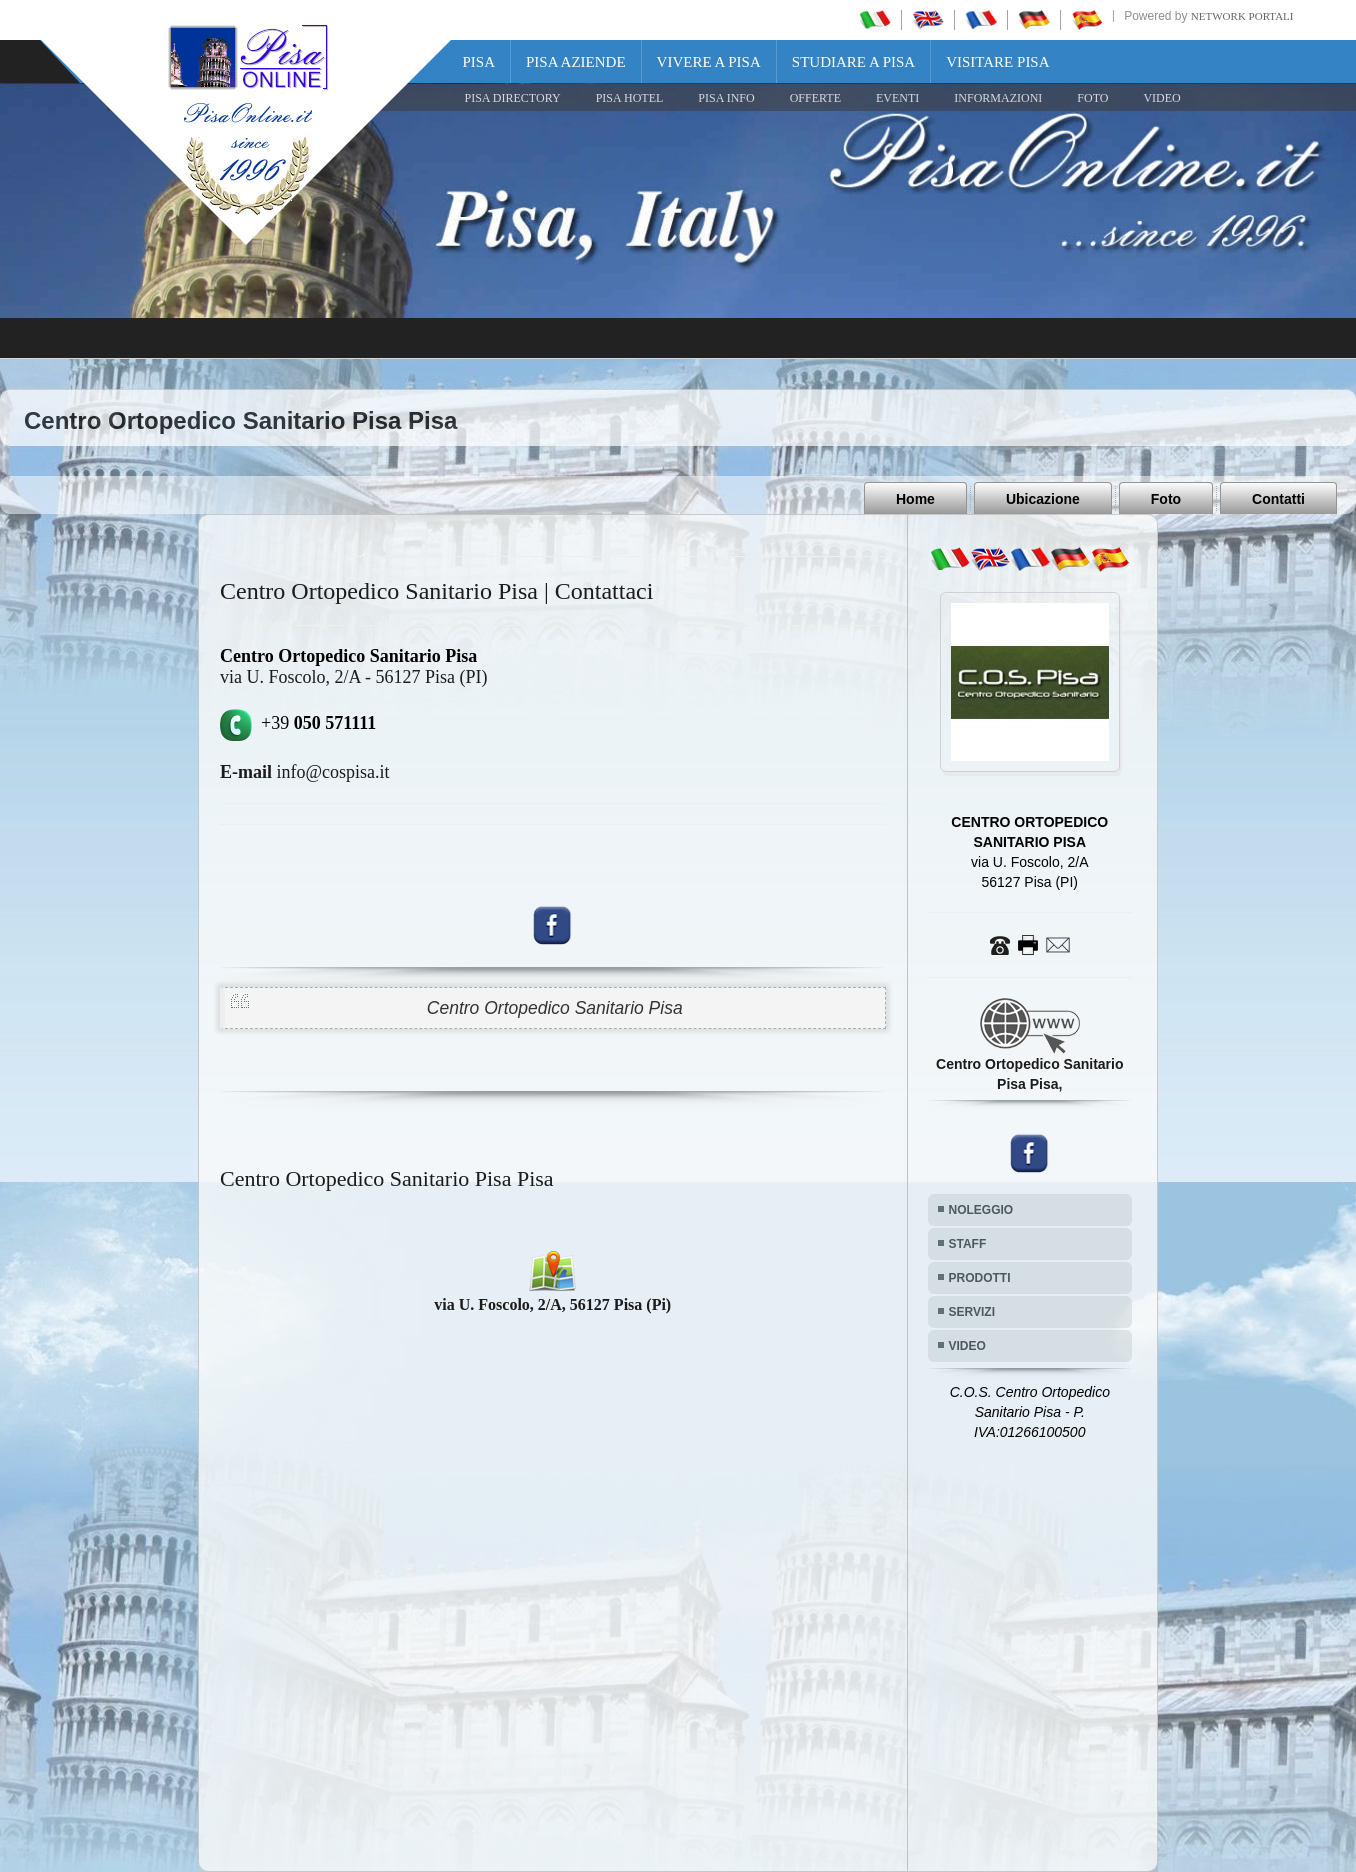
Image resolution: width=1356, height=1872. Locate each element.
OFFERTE (815, 98)
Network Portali (1242, 16)
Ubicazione (1043, 499)
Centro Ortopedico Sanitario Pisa (555, 1008)
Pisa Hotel (630, 98)
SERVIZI (972, 1312)
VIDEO (1161, 98)
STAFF (968, 1244)
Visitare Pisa (997, 62)
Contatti (1278, 499)
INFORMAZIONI (998, 98)
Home (915, 499)
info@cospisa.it (305, 772)
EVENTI (897, 98)
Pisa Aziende (576, 62)
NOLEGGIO (981, 1210)
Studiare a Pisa (853, 62)
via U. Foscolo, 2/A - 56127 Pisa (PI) (354, 677)
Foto (1166, 499)
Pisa (479, 62)
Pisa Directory (513, 98)
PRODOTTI (980, 1278)
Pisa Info (726, 98)
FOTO (1092, 98)
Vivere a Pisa (709, 62)
